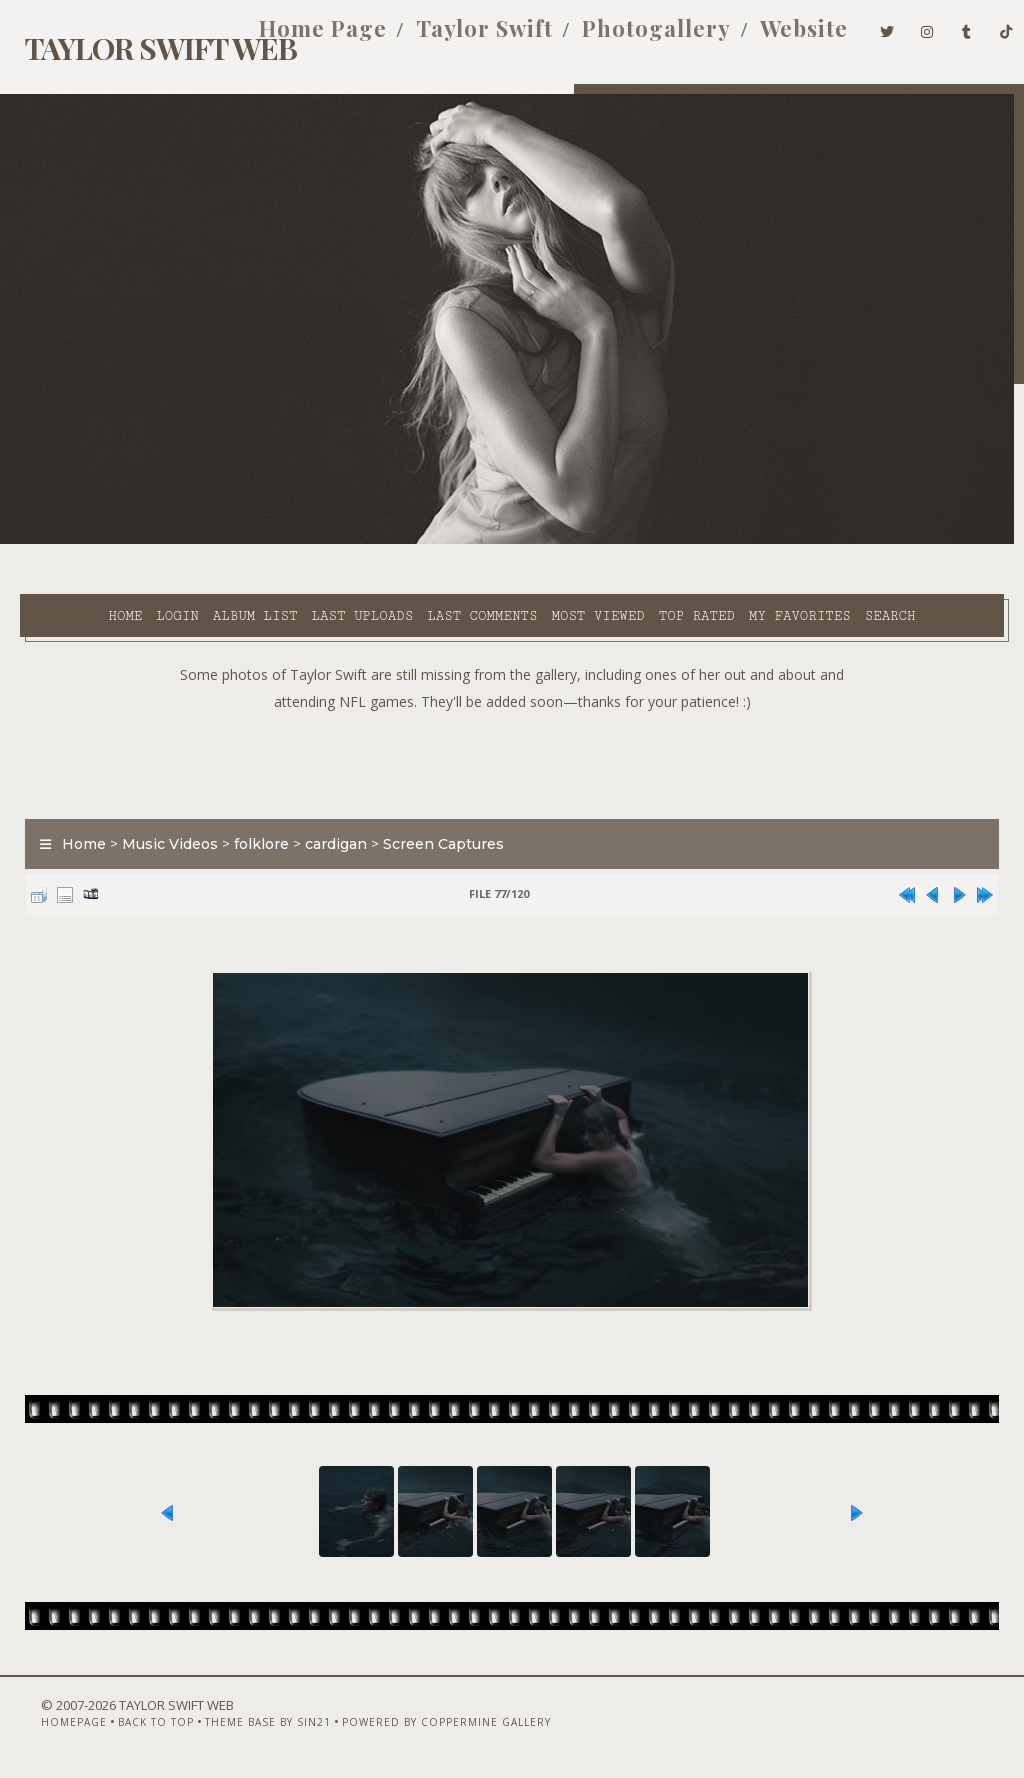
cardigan (326, 817)
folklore (251, 817)
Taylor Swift (454, 38)
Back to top (125, 1725)
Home (67, 541)
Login (119, 541)
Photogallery (626, 38)
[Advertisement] (512, 733)
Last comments (424, 541)
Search (419, 564)
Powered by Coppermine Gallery (415, 1725)
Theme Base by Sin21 (237, 1725)
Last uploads (304, 541)
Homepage (43, 1725)
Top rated (638, 541)
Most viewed (539, 541)
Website (774, 38)
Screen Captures (433, 817)
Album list (197, 541)
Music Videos (160, 817)
